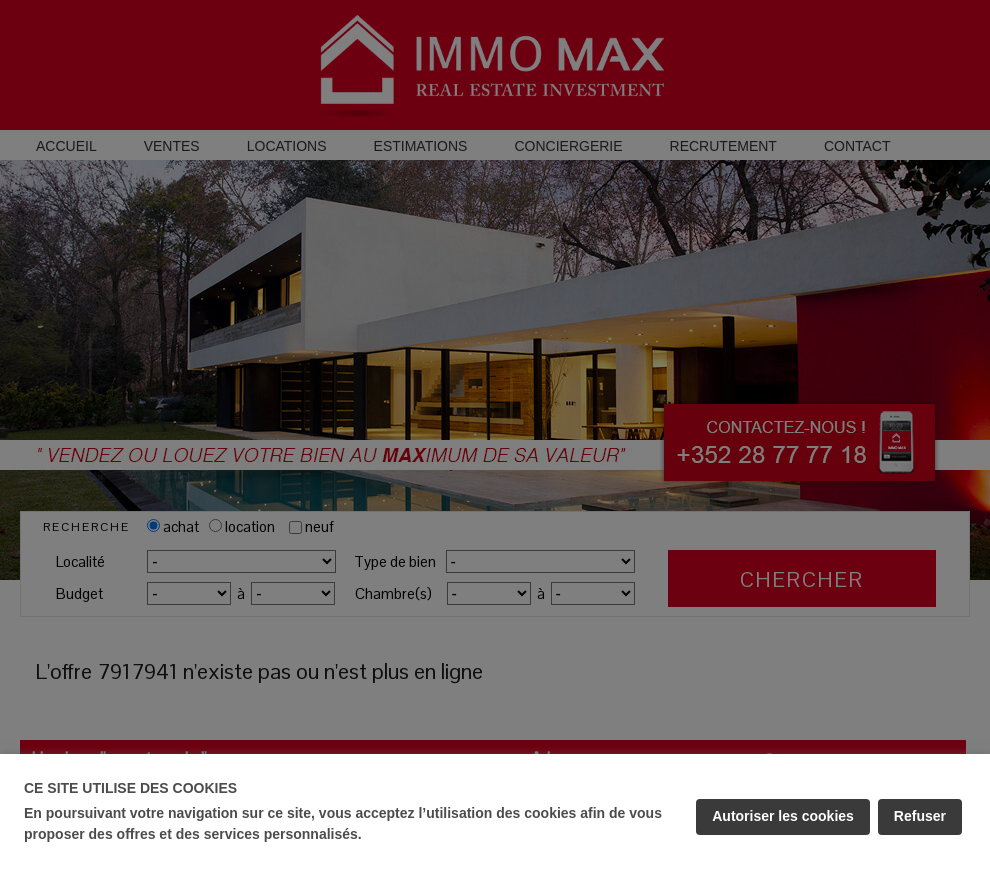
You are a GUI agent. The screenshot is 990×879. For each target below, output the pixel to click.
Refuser (920, 816)
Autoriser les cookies (783, 816)
